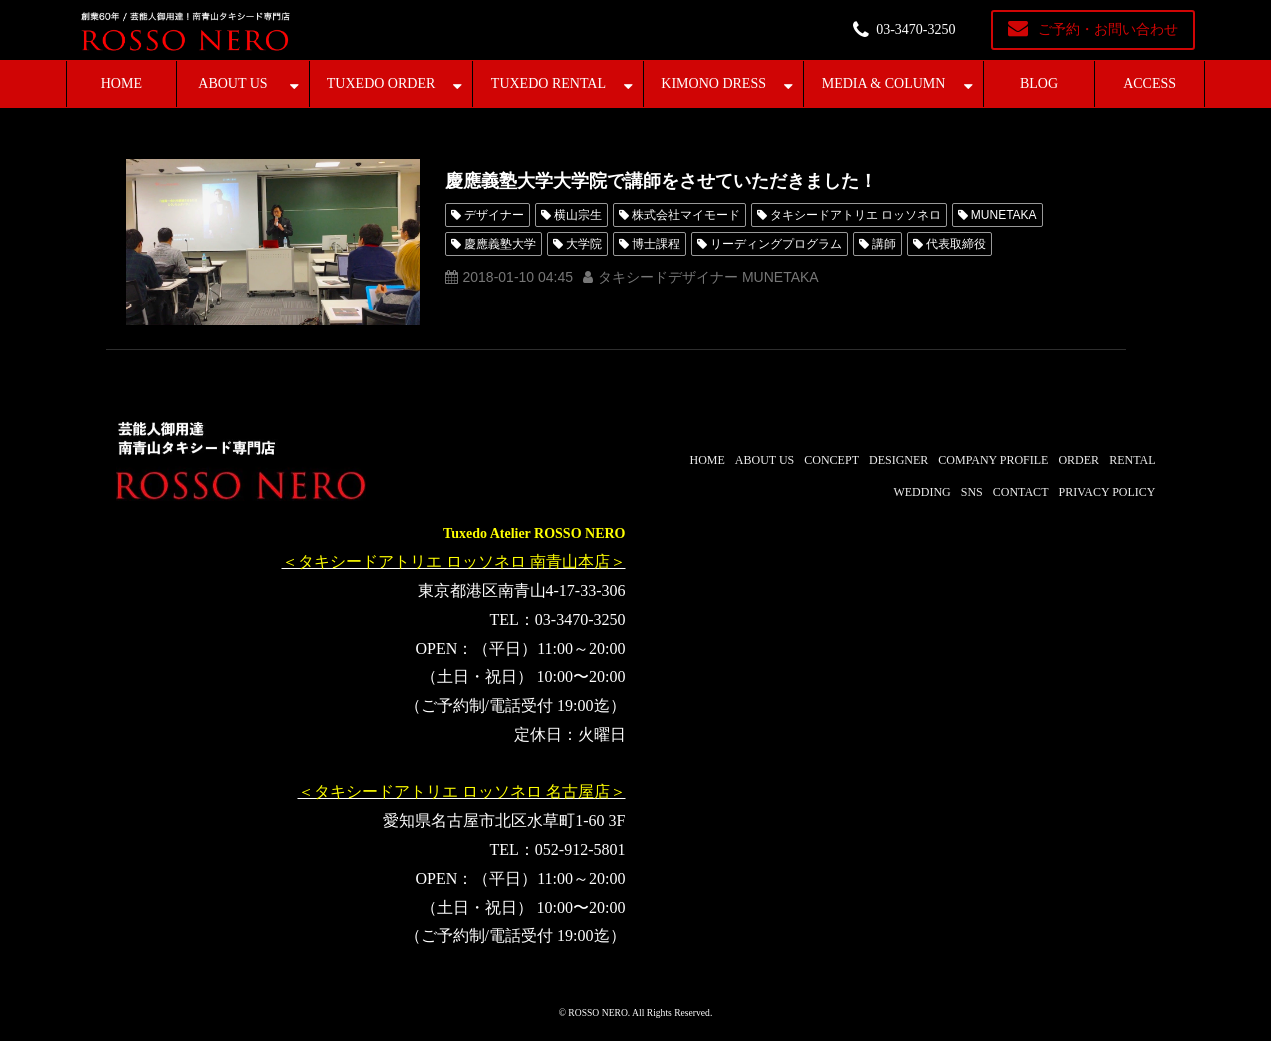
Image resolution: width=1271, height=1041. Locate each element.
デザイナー (494, 215)
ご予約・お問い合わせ (1108, 29)
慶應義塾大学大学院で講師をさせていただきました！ (661, 181)
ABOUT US (232, 83)
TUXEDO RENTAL (548, 83)
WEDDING (921, 492)
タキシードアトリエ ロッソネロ (855, 215)
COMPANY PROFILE (993, 460)
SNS (972, 492)
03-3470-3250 (915, 29)
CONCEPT (831, 460)
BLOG (1039, 83)
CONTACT (1021, 492)
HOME (121, 83)
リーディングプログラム (776, 244)
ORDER (1078, 460)
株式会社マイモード (686, 215)
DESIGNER (898, 460)
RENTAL (1132, 460)
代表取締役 (956, 244)
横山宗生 (578, 215)
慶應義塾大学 (500, 244)
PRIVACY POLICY (1106, 492)
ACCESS (1149, 83)
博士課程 (656, 244)
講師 (884, 244)
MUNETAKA (1004, 215)
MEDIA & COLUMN (884, 83)
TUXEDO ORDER (381, 83)
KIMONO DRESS (713, 83)
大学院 (584, 244)
